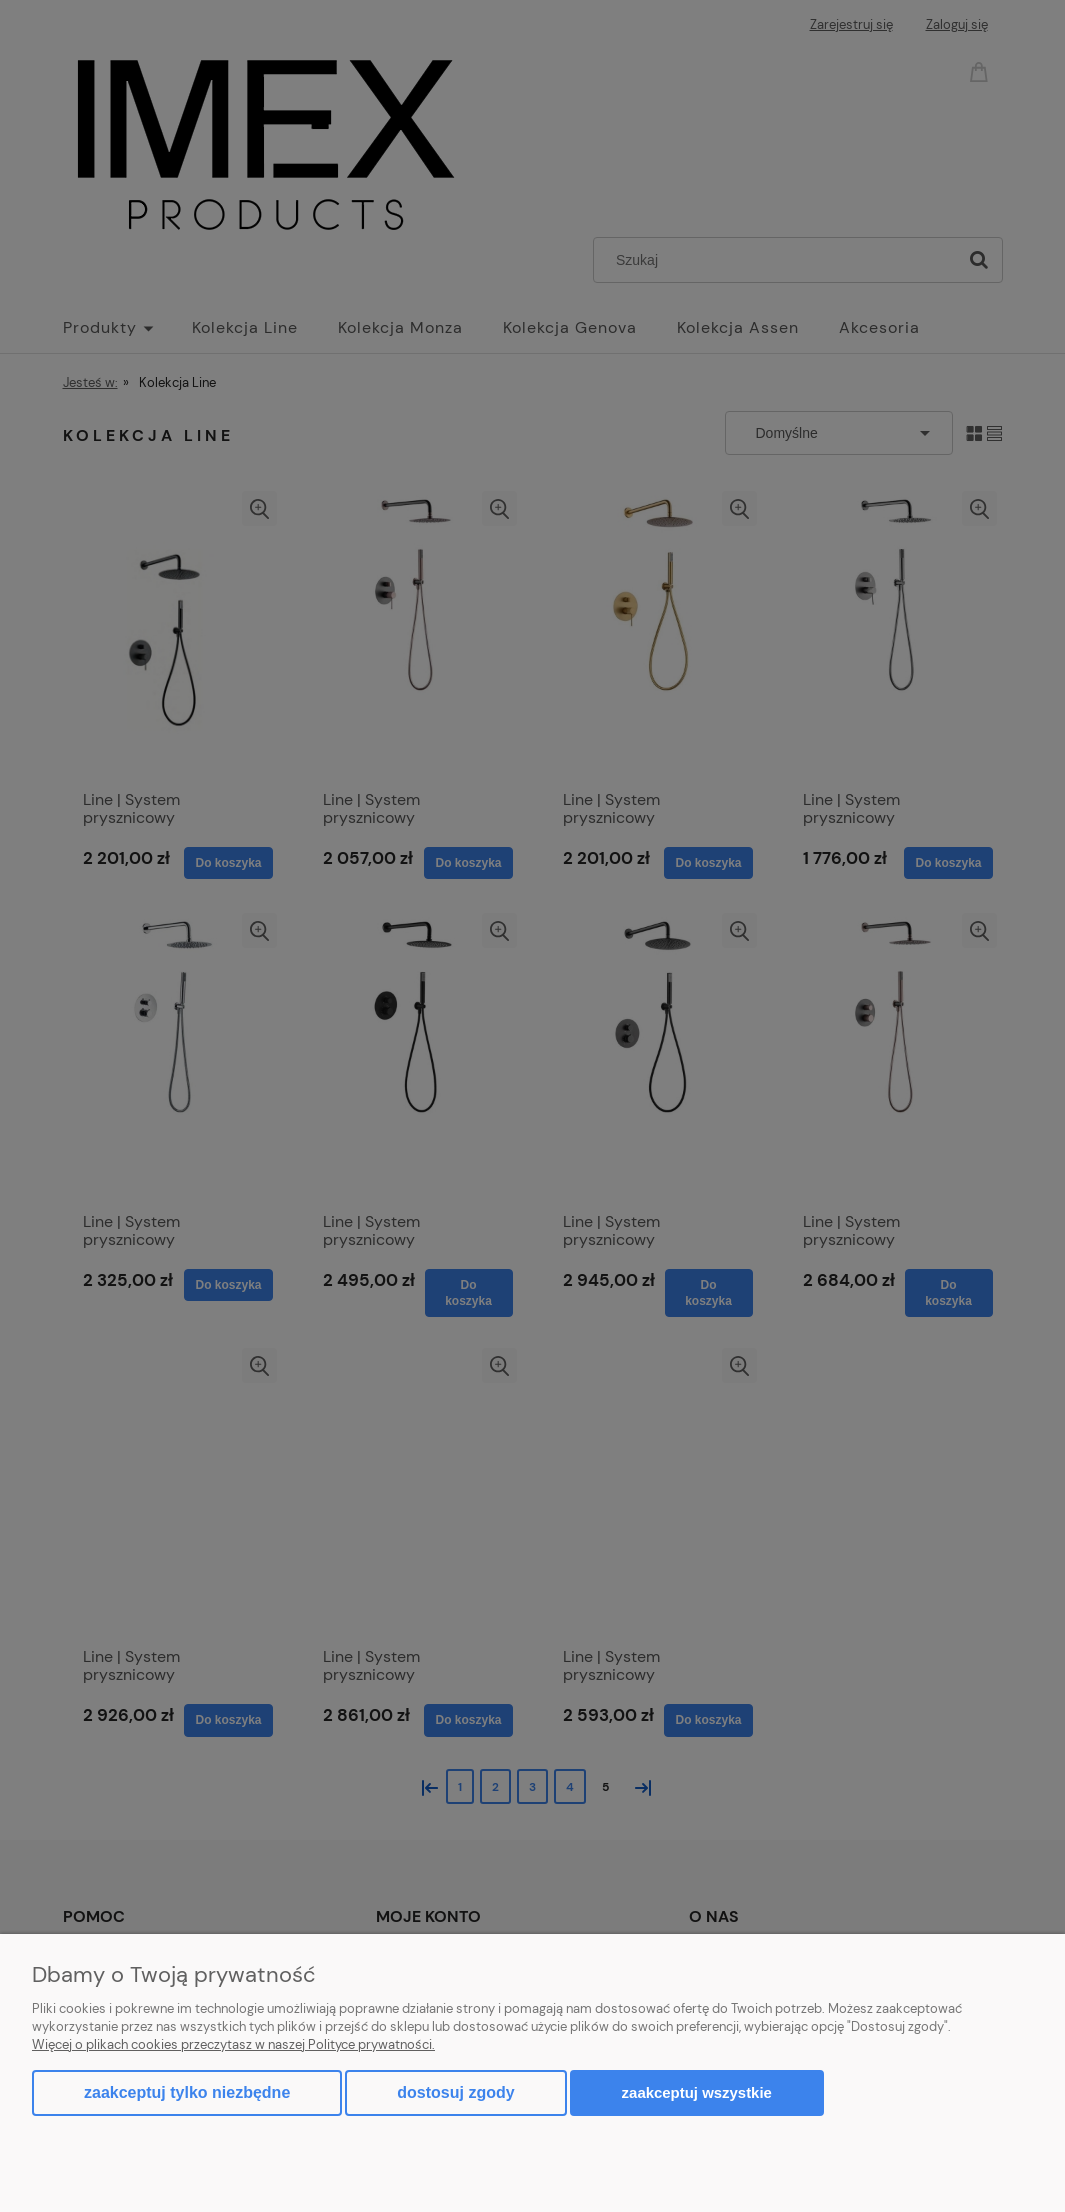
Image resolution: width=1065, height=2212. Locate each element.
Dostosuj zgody (455, 2092)
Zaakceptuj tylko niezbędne (187, 2092)
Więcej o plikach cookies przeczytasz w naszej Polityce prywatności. (233, 2044)
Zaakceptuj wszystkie (697, 2092)
